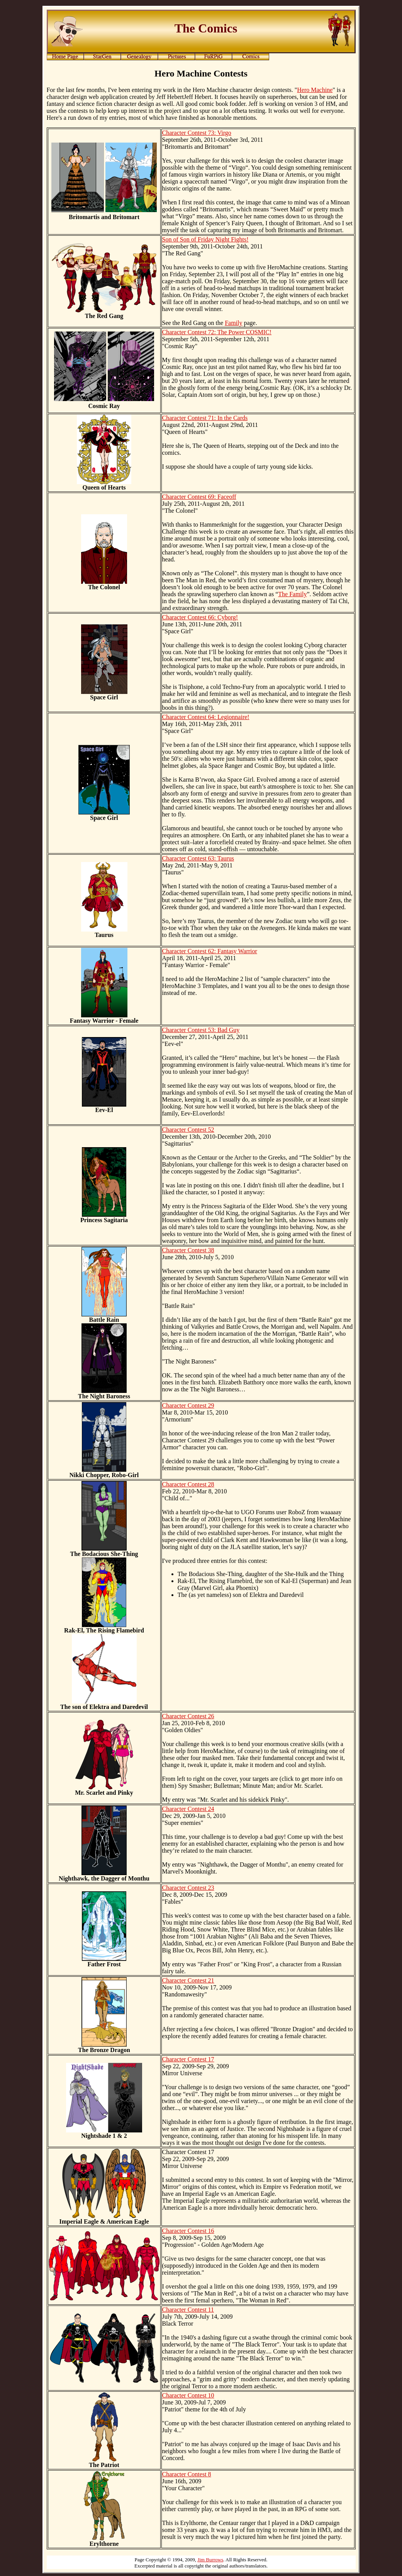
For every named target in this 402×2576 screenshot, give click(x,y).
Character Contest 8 (186, 2474)
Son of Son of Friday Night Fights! (205, 239)
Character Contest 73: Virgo (196, 132)
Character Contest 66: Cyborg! (200, 617)
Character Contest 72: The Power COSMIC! (217, 332)
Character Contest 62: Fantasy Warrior (209, 951)
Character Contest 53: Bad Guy (201, 1030)
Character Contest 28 (188, 1484)
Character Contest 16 (188, 2230)
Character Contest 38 (188, 1250)
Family (233, 323)
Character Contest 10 (188, 2395)
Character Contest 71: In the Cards (205, 418)
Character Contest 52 (188, 1129)
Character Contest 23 (188, 1887)
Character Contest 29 (188, 1405)
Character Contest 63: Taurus (198, 858)
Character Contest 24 (188, 1809)
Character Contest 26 (188, 1716)
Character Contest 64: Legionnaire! (205, 717)
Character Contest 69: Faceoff (199, 496)
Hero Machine (314, 90)
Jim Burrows (210, 2559)
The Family (292, 594)
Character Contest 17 (188, 2059)
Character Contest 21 (188, 1980)
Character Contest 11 (188, 2309)
